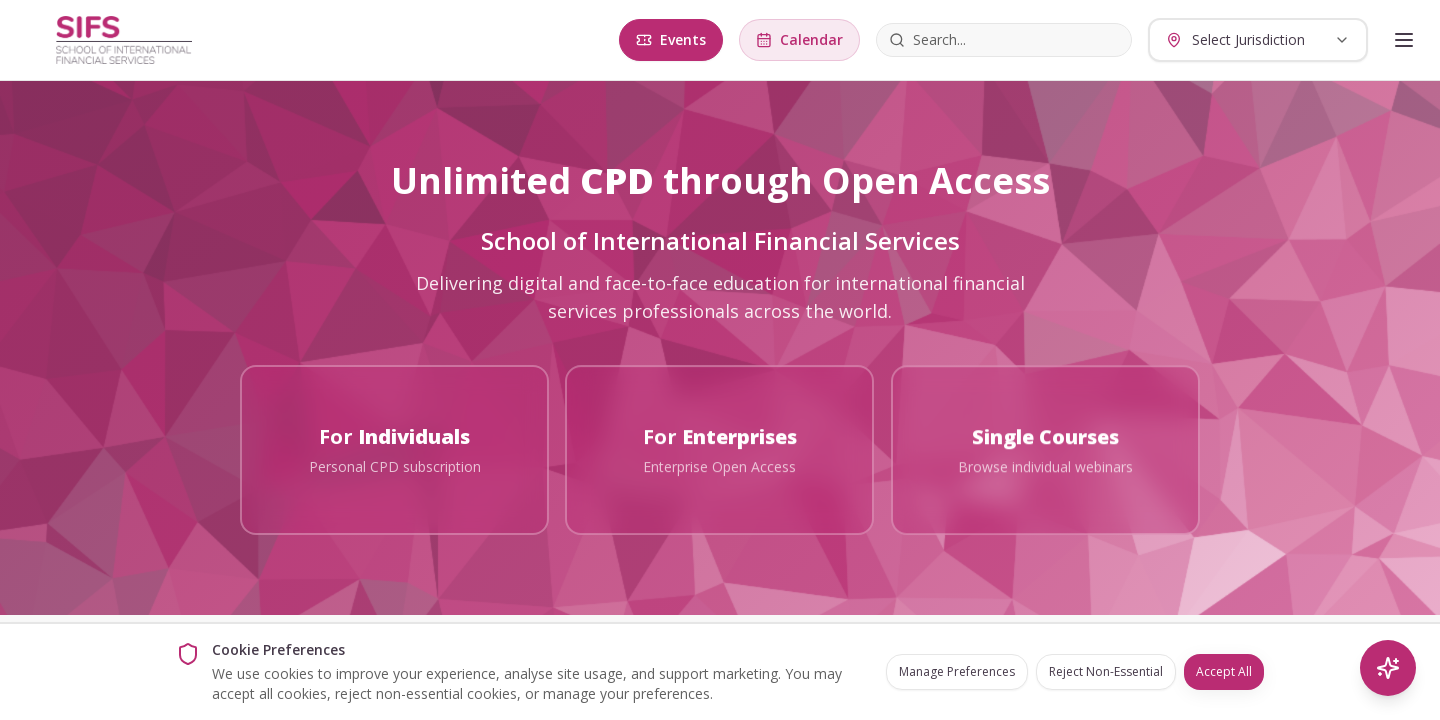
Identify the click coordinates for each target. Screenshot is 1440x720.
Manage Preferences (957, 671)
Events (671, 39)
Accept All (1224, 671)
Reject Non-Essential (1106, 671)
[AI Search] (1388, 668)
